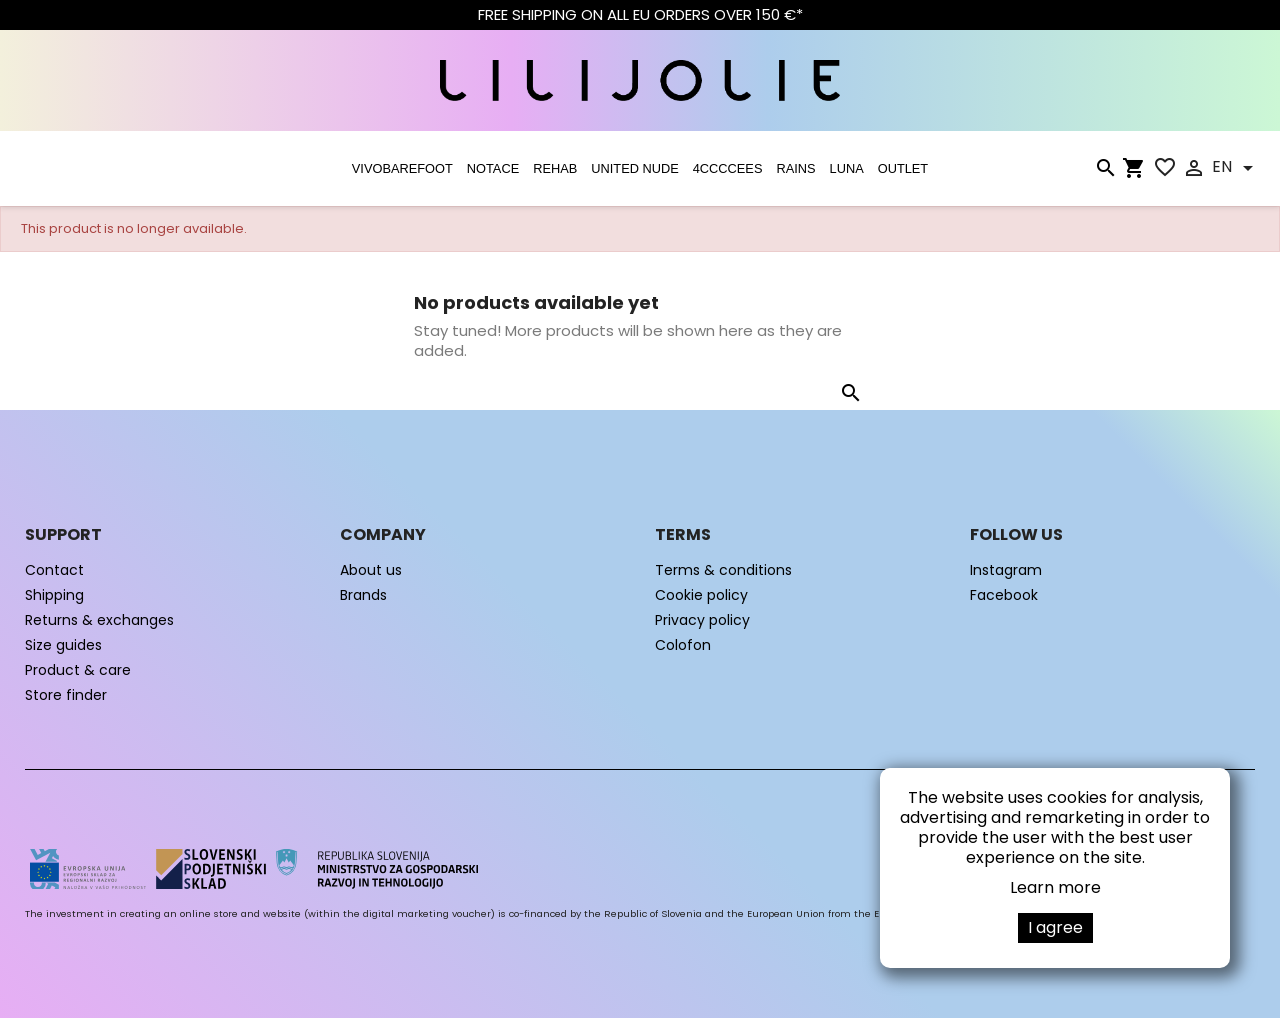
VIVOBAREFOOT (402, 168)
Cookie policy (701, 595)
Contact (54, 570)
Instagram (1006, 570)
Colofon (683, 645)
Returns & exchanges (99, 620)
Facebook (1004, 595)
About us (371, 570)
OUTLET (903, 168)
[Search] (1105, 172)
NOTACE (493, 168)
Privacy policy (702, 620)
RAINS (795, 168)
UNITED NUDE (634, 168)
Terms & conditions (723, 570)
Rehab (555, 168)
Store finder (66, 695)
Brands (363, 595)
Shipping (54, 595)
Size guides (63, 645)
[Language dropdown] (1236, 168)
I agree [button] (1055, 927)
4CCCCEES (728, 168)
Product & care (78, 670)
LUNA (847, 168)
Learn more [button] (1055, 887)
